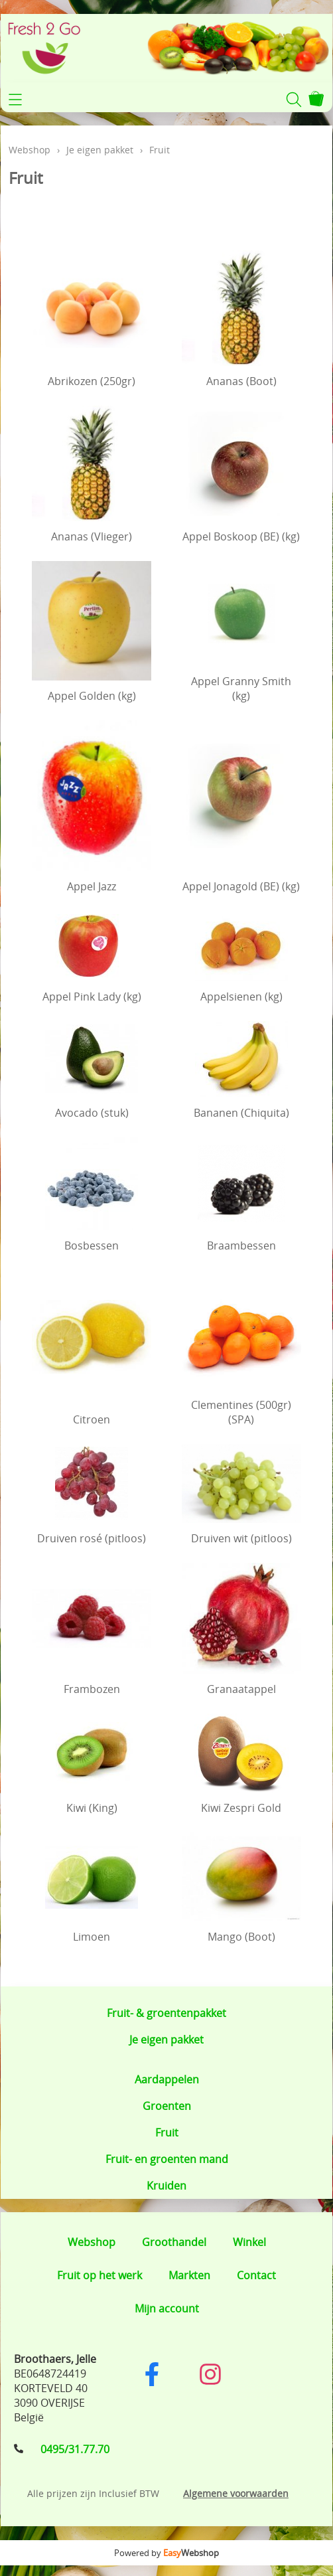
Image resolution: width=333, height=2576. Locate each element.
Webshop (29, 149)
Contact (256, 2275)
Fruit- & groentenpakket (166, 2013)
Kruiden (166, 2185)
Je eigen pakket (166, 2039)
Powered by (166, 2553)
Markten (189, 2275)
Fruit (166, 2132)
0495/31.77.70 (74, 2449)
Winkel (249, 2242)
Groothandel (174, 2242)
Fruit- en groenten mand (166, 2159)
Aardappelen (167, 2079)
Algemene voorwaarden (236, 2493)
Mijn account (167, 2308)
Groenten (167, 2106)
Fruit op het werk (99, 2275)
